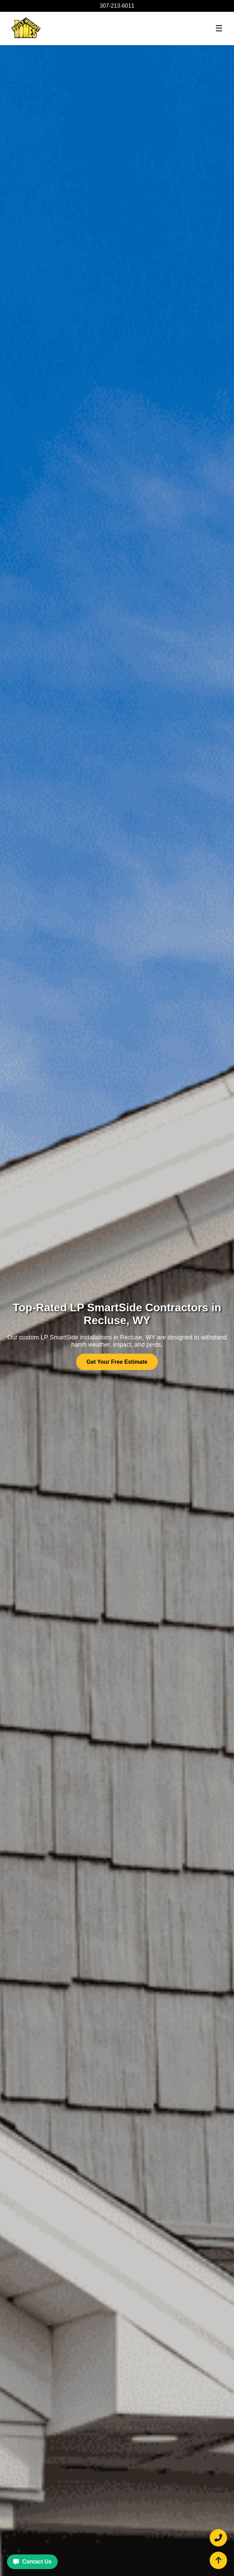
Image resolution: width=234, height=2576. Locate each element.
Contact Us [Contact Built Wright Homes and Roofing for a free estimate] (32, 2562)
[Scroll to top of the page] (218, 2560)
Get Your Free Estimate (117, 1362)
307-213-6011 (117, 6)
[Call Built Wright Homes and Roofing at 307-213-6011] (218, 2537)
